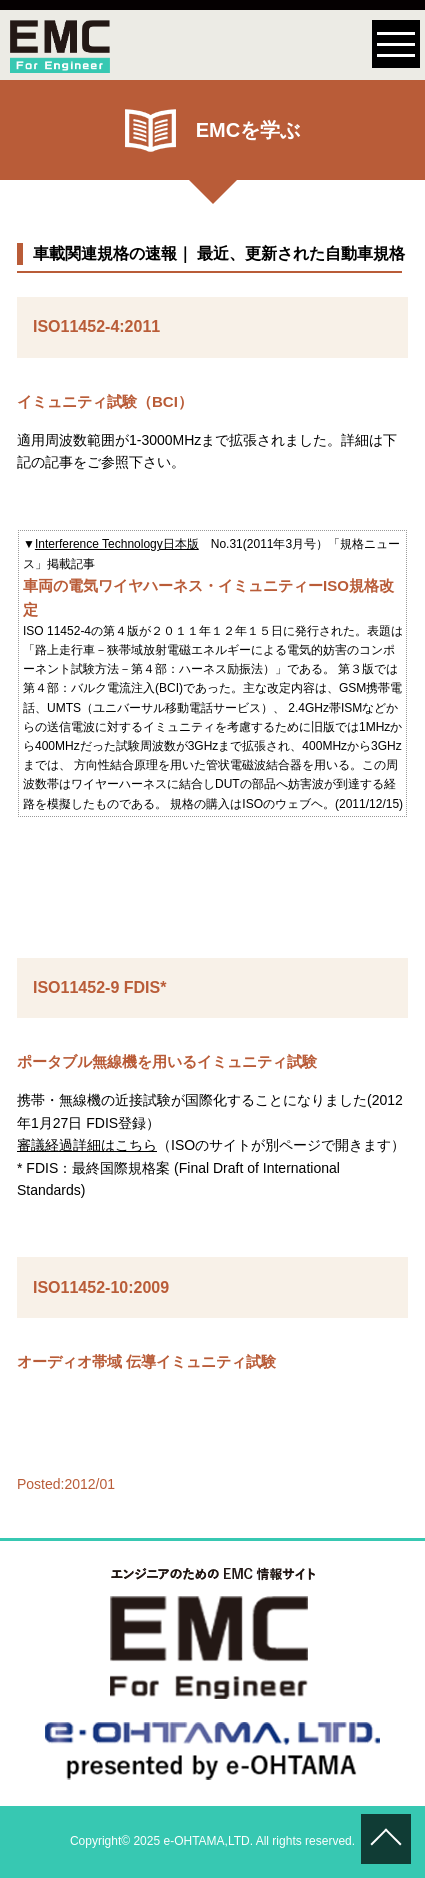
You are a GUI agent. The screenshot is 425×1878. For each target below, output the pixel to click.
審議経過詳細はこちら (87, 1145)
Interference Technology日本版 (117, 544)
